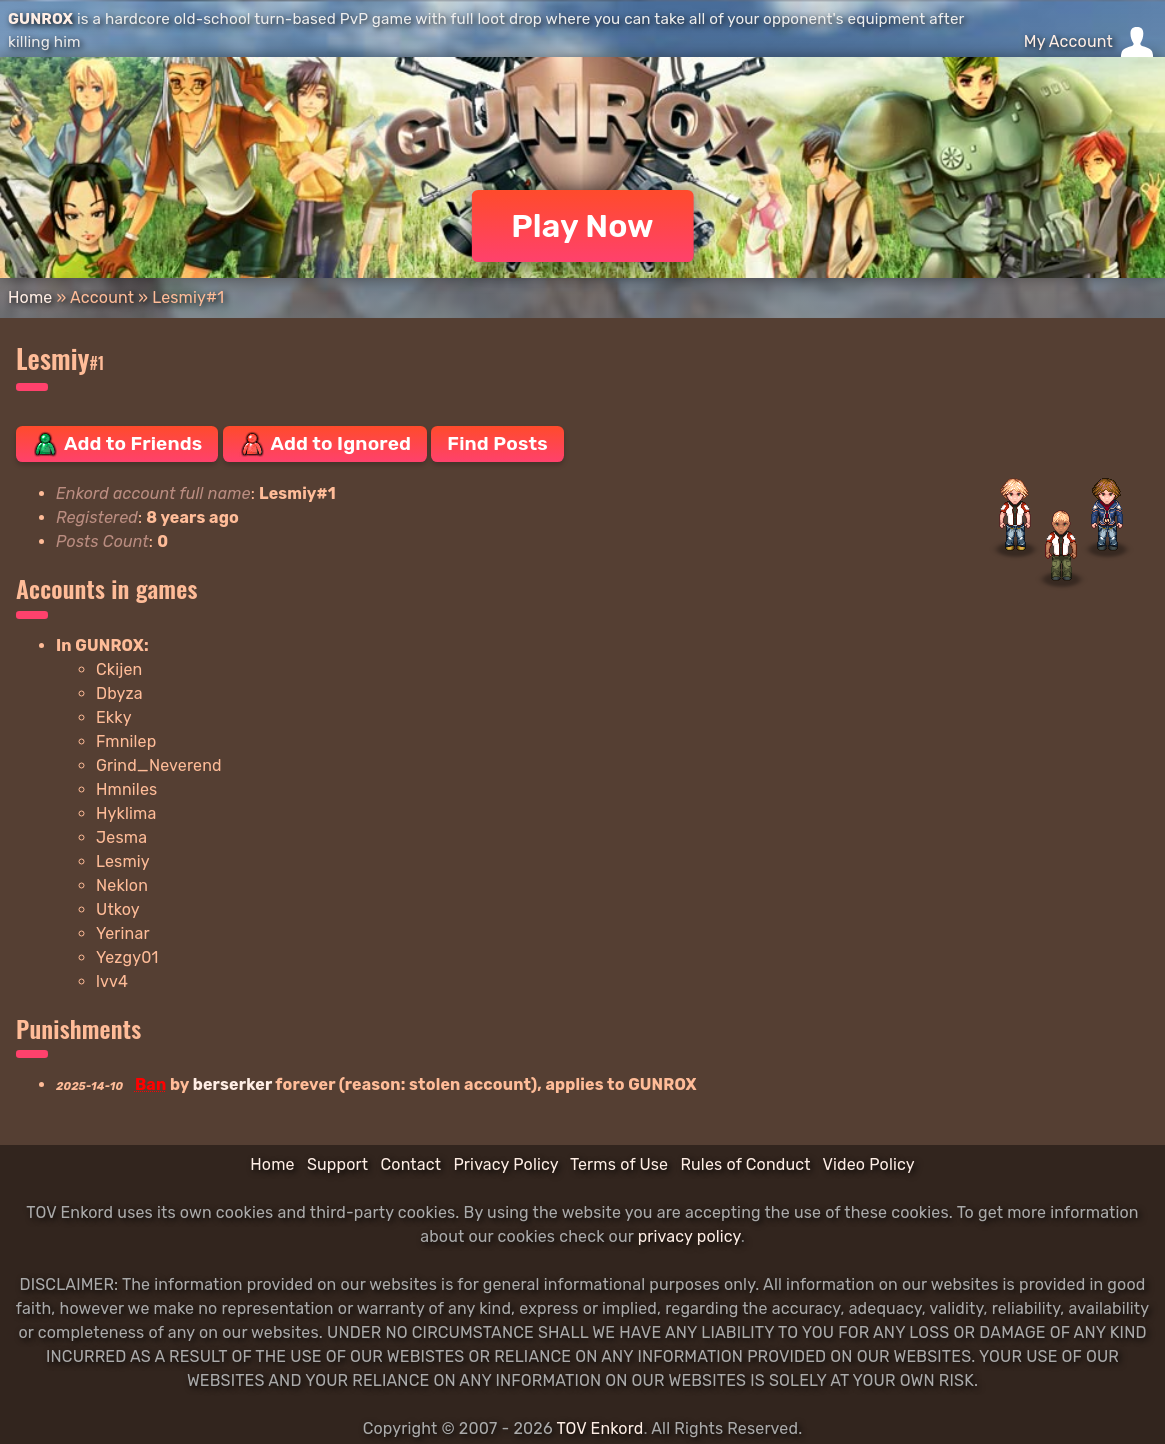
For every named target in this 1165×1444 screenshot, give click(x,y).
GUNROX (40, 19)
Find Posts (497, 443)
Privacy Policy (505, 1164)
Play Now (582, 226)
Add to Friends (117, 444)
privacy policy (689, 1236)
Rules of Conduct (745, 1164)
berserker (232, 1084)
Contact (410, 1164)
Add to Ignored (325, 444)
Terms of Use (619, 1164)
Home (30, 297)
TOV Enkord (599, 1428)
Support (337, 1164)
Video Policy (868, 1164)
